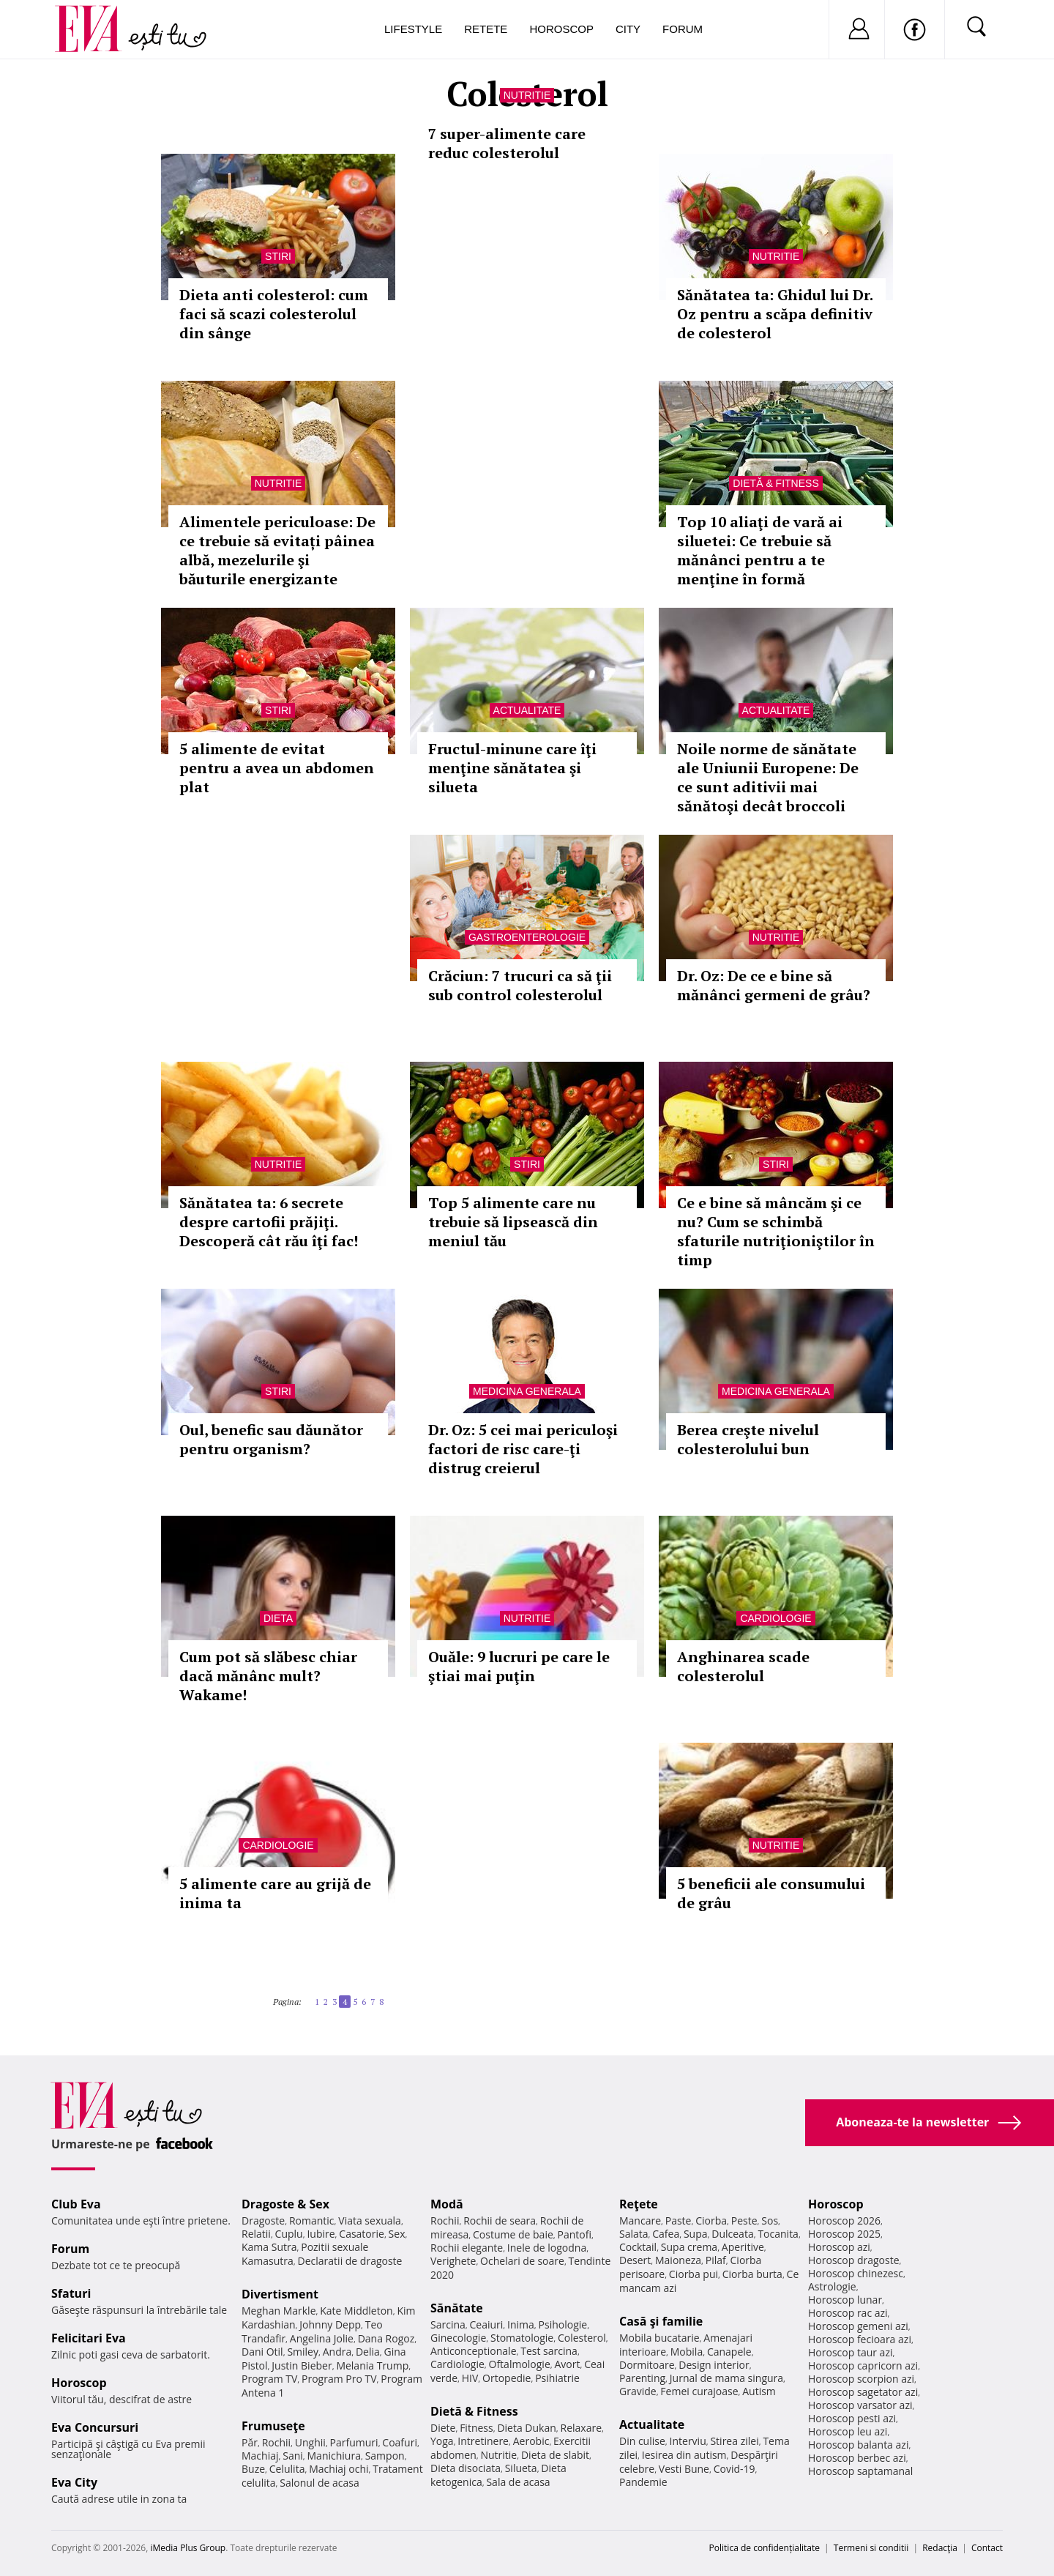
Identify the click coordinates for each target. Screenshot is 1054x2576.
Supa (696, 2234)
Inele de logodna (546, 2248)
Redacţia (939, 2548)
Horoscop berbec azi (857, 2458)
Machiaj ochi (338, 2469)
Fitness (476, 2428)
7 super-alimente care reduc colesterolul (507, 143)
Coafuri (399, 2442)
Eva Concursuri (94, 2427)
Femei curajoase (699, 2391)
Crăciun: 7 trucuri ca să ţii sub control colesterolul (520, 985)
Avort (567, 2364)
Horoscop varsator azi (860, 2405)
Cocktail (638, 2247)
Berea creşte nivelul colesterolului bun (748, 1439)
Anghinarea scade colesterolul (743, 1666)
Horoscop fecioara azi (859, 2339)
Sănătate (456, 2308)
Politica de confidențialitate (764, 2548)
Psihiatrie (557, 2378)
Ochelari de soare (522, 2261)
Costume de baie (513, 2234)
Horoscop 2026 (844, 2220)
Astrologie (832, 2286)
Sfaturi (71, 2293)
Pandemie (643, 2482)
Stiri (278, 256)
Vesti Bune (684, 2469)
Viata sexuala (369, 2220)
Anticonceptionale (473, 2351)
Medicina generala (527, 1391)
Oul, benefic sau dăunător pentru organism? (271, 1439)
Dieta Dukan (526, 2428)
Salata (634, 2234)
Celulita (287, 2469)
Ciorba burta (752, 2274)
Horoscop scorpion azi (861, 2379)
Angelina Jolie (322, 2338)
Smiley (302, 2352)
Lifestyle (413, 29)
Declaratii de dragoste (350, 2261)
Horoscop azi (839, 2247)
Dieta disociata (465, 2468)
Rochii (276, 2442)
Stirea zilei (734, 2441)
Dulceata (732, 2234)
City (628, 29)
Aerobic (531, 2441)
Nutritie (527, 95)
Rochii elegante (466, 2248)
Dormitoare (647, 2365)
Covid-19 (734, 2469)
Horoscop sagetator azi (863, 2392)
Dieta (278, 1618)
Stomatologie (521, 2338)
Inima (520, 2324)
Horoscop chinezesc (855, 2273)
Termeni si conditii (871, 2548)
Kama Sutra (269, 2247)
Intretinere (483, 2441)
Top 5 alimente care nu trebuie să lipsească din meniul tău (513, 1222)
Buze (253, 2469)
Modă (446, 2204)
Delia (368, 2352)
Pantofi (574, 2234)
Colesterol (582, 2338)
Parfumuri (354, 2442)
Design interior (714, 2365)
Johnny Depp (330, 2324)
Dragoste (263, 2220)
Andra (337, 2352)
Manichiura (334, 2456)
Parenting (642, 2378)
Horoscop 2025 (844, 2234)
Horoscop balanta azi (858, 2445)
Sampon (385, 2456)
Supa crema (689, 2247)
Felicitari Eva (88, 2338)
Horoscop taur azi (850, 2352)
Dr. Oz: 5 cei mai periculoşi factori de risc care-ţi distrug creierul (523, 1449)
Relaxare (581, 2428)
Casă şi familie (661, 2321)
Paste (678, 2220)
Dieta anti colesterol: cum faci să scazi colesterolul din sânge (273, 314)
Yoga (442, 2441)
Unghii (310, 2442)
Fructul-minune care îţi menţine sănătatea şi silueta (512, 768)
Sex (397, 2234)
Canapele (729, 2352)
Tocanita (778, 2234)
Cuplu (289, 2234)
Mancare (640, 2220)
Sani (293, 2456)
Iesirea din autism (684, 2455)
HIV (470, 2378)
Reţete (638, 2204)
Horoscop (561, 29)
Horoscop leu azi (847, 2431)
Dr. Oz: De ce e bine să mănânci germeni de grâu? (773, 985)
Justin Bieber (302, 2365)
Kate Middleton (356, 2311)
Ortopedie (506, 2378)
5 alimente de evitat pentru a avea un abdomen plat (276, 768)
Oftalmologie (519, 2364)
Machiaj (260, 2456)
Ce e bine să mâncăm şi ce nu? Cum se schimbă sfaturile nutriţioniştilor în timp (776, 1231)
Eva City (74, 2482)
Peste (744, 2220)
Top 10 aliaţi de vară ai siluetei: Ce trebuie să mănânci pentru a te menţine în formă (759, 550)
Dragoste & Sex (285, 2204)
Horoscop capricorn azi (863, 2365)
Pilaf (716, 2260)
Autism (759, 2391)
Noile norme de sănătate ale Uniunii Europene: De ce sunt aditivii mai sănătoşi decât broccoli (768, 777)
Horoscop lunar (845, 2300)
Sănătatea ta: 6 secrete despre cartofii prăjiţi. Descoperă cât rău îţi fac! (268, 1222)
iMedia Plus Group (187, 2548)
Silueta (521, 2468)
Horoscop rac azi (848, 2313)
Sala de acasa (518, 2482)
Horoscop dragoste (854, 2260)
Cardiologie (775, 1618)
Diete (442, 2428)
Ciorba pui (693, 2274)
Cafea (665, 2234)
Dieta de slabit (555, 2455)
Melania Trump (372, 2365)
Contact (987, 2548)
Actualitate (527, 710)
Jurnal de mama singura (726, 2378)
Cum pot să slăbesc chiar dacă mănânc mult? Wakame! (268, 1676)
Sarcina (448, 2324)
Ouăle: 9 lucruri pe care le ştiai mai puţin (519, 1666)
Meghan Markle (279, 2311)
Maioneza (678, 2260)
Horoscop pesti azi (852, 2418)
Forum (682, 29)
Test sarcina (549, 2351)
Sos (769, 2220)
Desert (635, 2260)
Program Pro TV (339, 2379)
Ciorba (711, 2220)
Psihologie (563, 2324)
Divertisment (280, 2294)
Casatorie (361, 2234)
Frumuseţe (273, 2426)
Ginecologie (458, 2338)
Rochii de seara (499, 2220)
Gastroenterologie (527, 937)
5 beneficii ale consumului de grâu (771, 1893)
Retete (485, 29)
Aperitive (743, 2247)
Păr (250, 2442)
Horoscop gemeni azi (858, 2326)
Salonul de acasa (319, 2483)
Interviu (688, 2441)
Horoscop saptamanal (860, 2471)
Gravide (638, 2391)
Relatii (256, 2234)
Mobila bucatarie (659, 2338)
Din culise (642, 2441)
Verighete (453, 2261)
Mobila (686, 2352)
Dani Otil (262, 2352)
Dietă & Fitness (775, 483)
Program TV (269, 2379)
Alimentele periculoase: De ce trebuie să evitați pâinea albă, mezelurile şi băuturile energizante (277, 550)
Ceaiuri (487, 2324)
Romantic (311, 2220)
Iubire (320, 2234)
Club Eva (76, 2204)
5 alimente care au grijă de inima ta (275, 1893)
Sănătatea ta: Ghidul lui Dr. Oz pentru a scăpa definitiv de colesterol (774, 314)
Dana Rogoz (386, 2338)
